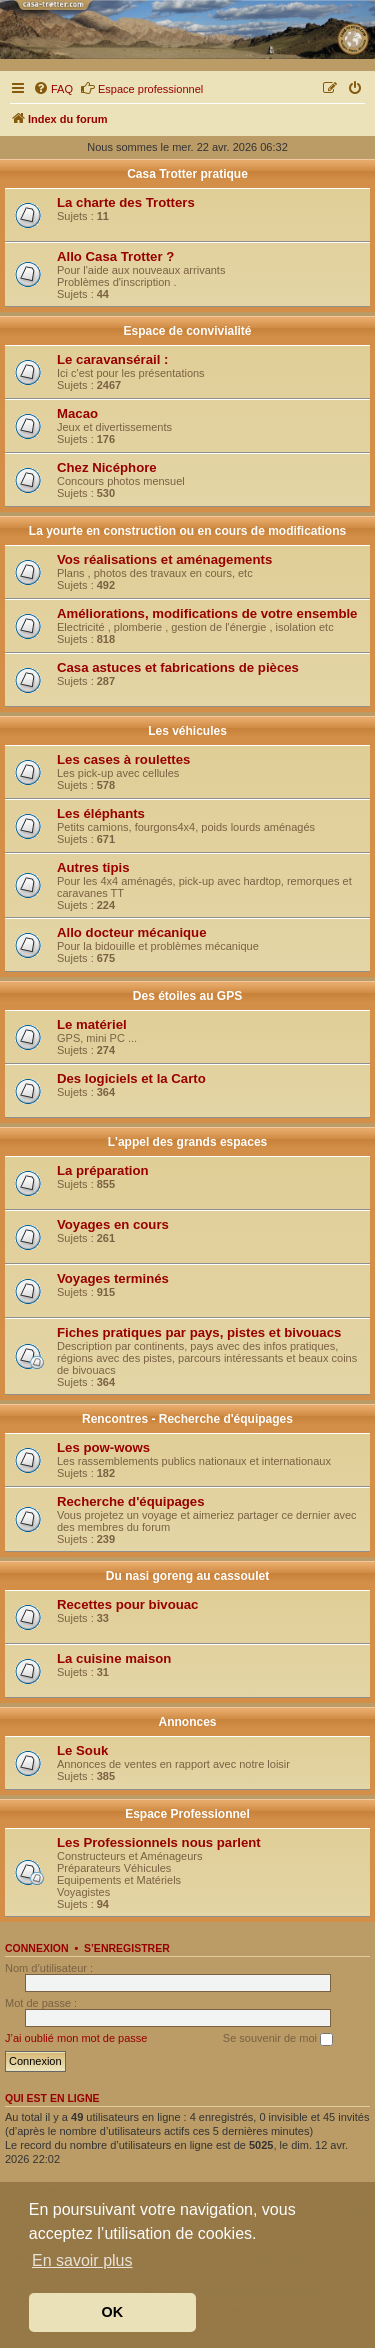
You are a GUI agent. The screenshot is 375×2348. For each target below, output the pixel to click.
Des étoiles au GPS (187, 996)
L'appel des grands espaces (188, 1142)
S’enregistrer (127, 1948)
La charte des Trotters (126, 202)
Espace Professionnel (187, 1814)
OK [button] (113, 2312)
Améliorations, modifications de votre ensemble (207, 613)
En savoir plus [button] (82, 2260)
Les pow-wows (103, 1447)
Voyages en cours (113, 1224)
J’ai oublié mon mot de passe (76, 2038)
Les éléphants (101, 813)
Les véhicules (187, 731)
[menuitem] (53, 89)
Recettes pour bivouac (127, 1604)
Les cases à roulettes (123, 759)
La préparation (103, 1170)
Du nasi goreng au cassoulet (187, 1576)
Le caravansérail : (112, 359)
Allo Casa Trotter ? (115, 256)
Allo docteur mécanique (132, 932)
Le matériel (92, 1024)
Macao (77, 413)
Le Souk (82, 1750)
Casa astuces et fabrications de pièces (178, 667)
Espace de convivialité (187, 331)
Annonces (187, 1722)
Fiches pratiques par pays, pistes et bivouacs (199, 1332)
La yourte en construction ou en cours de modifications (187, 531)
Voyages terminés (113, 1278)
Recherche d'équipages (131, 1501)
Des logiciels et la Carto (131, 1078)
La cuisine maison (114, 1658)
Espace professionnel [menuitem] (141, 88)
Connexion (37, 1948)
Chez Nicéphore (107, 467)
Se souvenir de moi (278, 2039)
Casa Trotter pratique (187, 174)
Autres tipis (93, 867)
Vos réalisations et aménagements (164, 559)
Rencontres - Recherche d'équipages (187, 1419)
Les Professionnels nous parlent (159, 1842)
